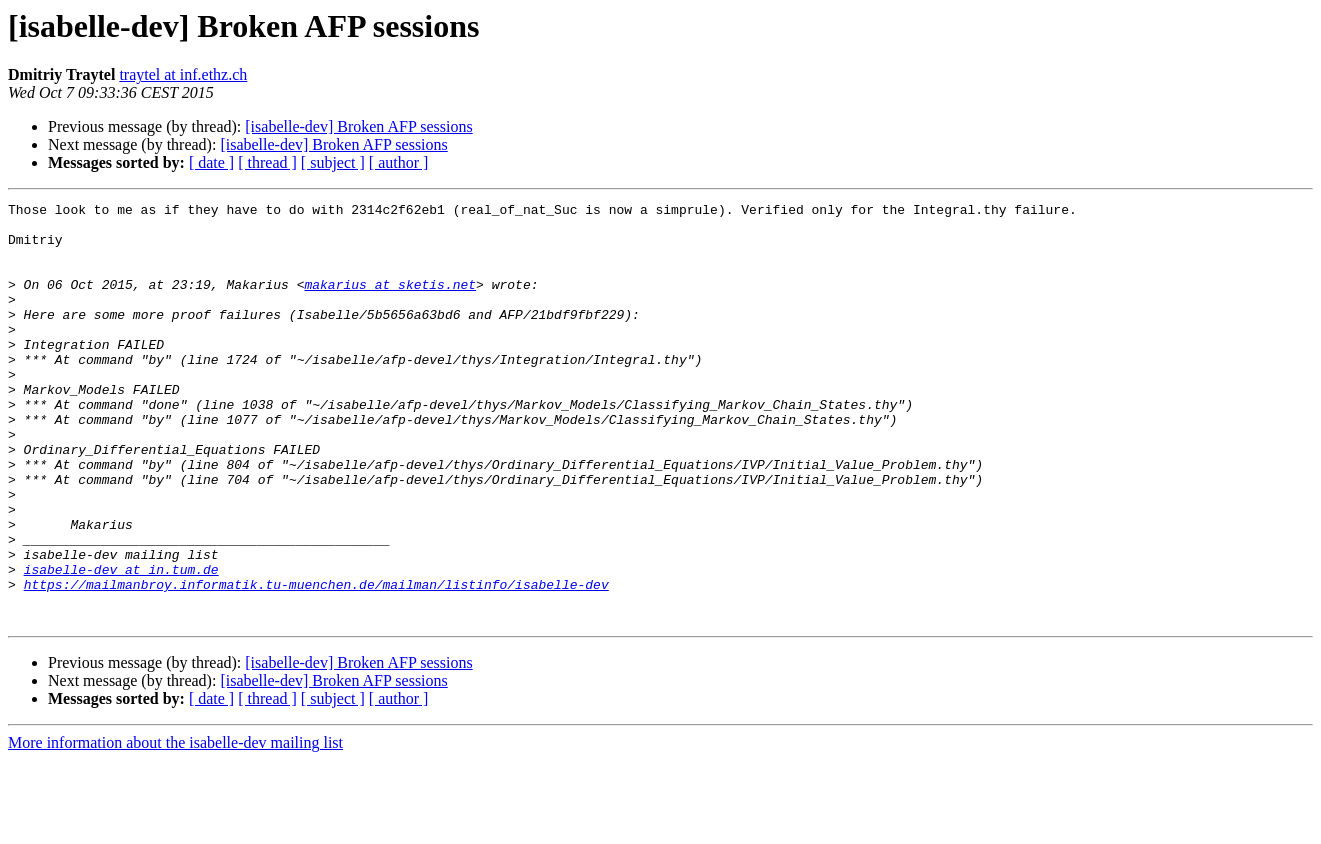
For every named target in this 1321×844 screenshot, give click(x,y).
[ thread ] (267, 162)
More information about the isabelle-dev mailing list (175, 826)
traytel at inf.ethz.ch (183, 74)
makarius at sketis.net (390, 302)
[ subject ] (333, 162)
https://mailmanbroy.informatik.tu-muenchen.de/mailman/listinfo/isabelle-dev (316, 662)
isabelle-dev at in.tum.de (121, 644)
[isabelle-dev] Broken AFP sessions (358, 126)
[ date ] (211, 162)
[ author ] (399, 162)
